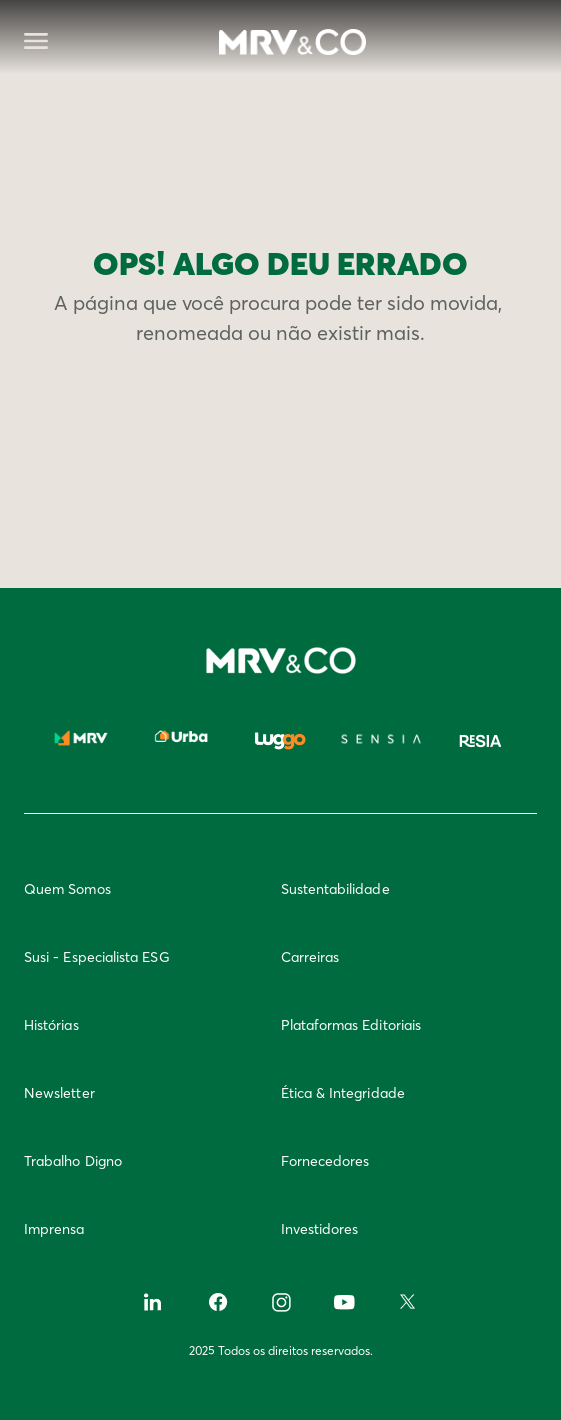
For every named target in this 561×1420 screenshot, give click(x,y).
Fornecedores (325, 1161)
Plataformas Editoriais (351, 1025)
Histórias (51, 1025)
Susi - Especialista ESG (97, 957)
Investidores (320, 1229)
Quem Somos (67, 889)
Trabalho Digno (73, 1161)
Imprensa (54, 1229)
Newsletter (59, 1093)
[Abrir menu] (36, 42)
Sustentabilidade (335, 889)
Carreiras (310, 957)
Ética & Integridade (343, 1093)
